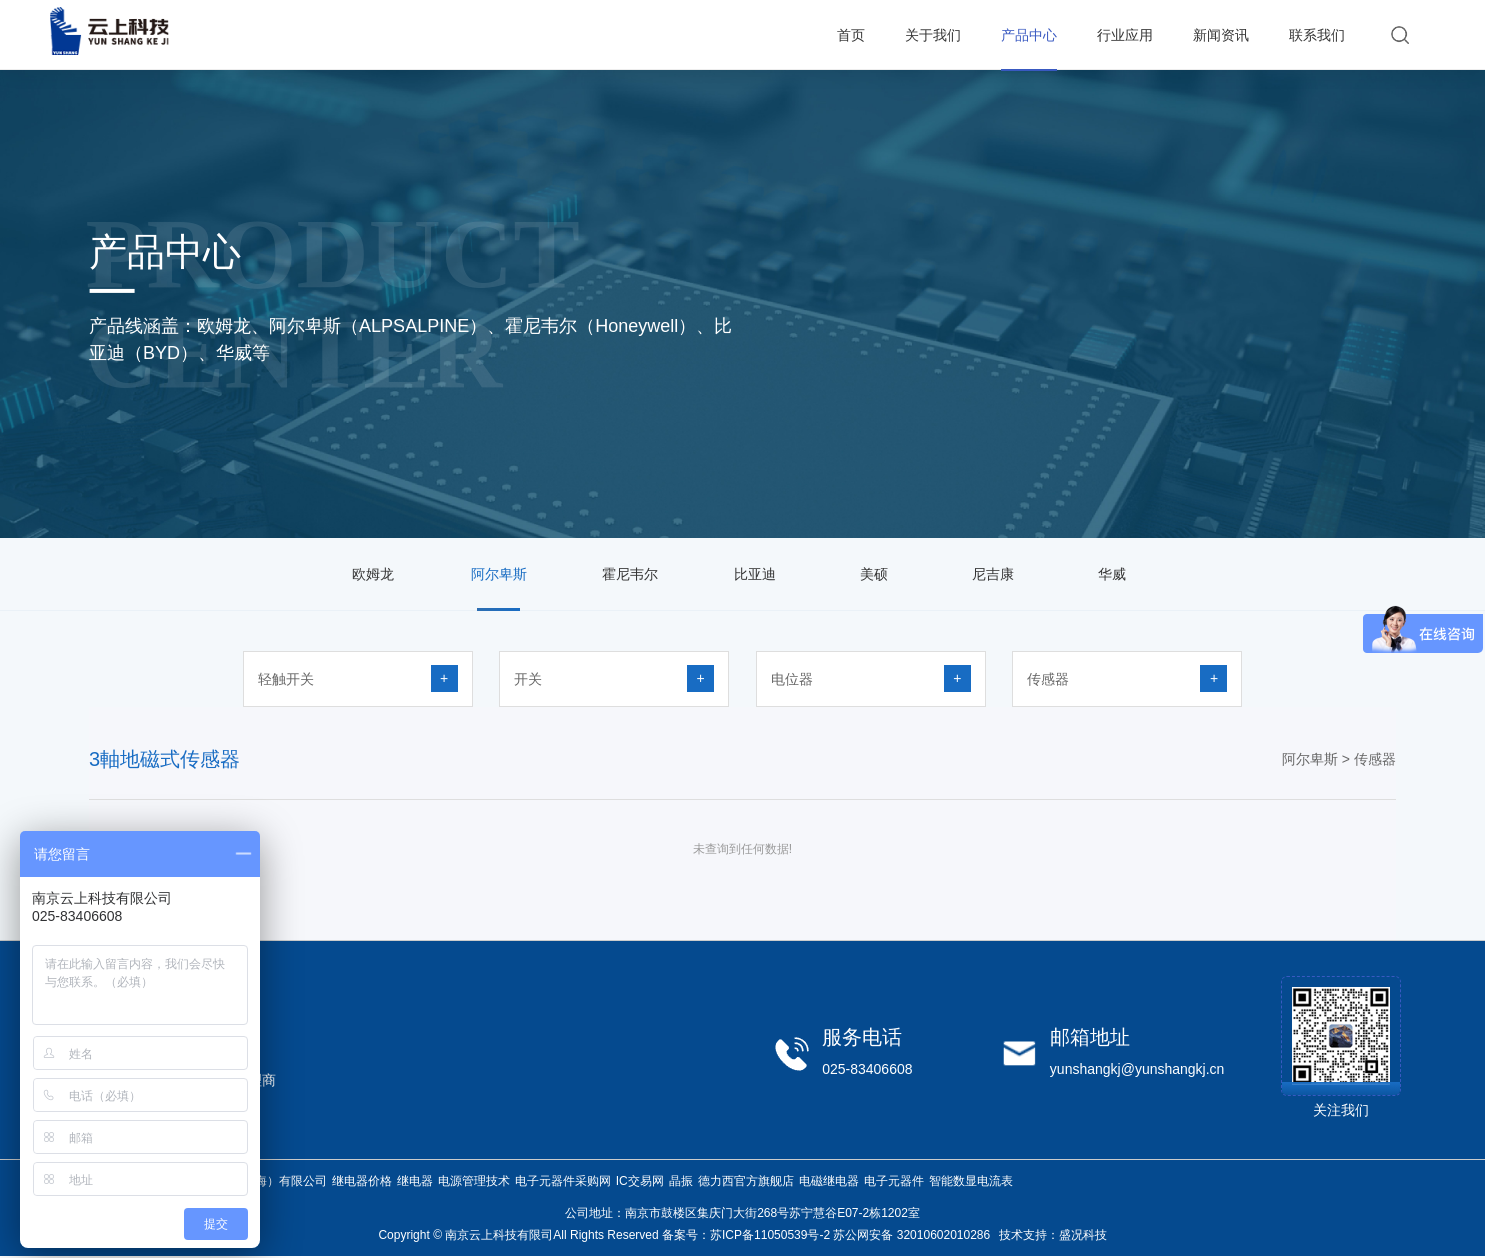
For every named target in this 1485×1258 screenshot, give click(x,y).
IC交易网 (640, 1181)
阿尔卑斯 (499, 574)
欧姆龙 (373, 574)
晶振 (681, 1181)
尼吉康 (993, 574)
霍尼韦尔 (630, 574)
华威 (1112, 574)
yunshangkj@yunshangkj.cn (1137, 1069)
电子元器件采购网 (563, 1181)
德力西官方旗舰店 (746, 1181)
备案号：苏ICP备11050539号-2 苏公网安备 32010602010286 (826, 1235)
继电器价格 (362, 1181)
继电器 (415, 1181)
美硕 (874, 574)
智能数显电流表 (971, 1181)
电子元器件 (894, 1181)
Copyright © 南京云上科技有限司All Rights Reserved (518, 1235)
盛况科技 (1083, 1235)
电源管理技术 (474, 1181)
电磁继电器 (829, 1181)
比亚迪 (755, 574)
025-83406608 (867, 1069)
